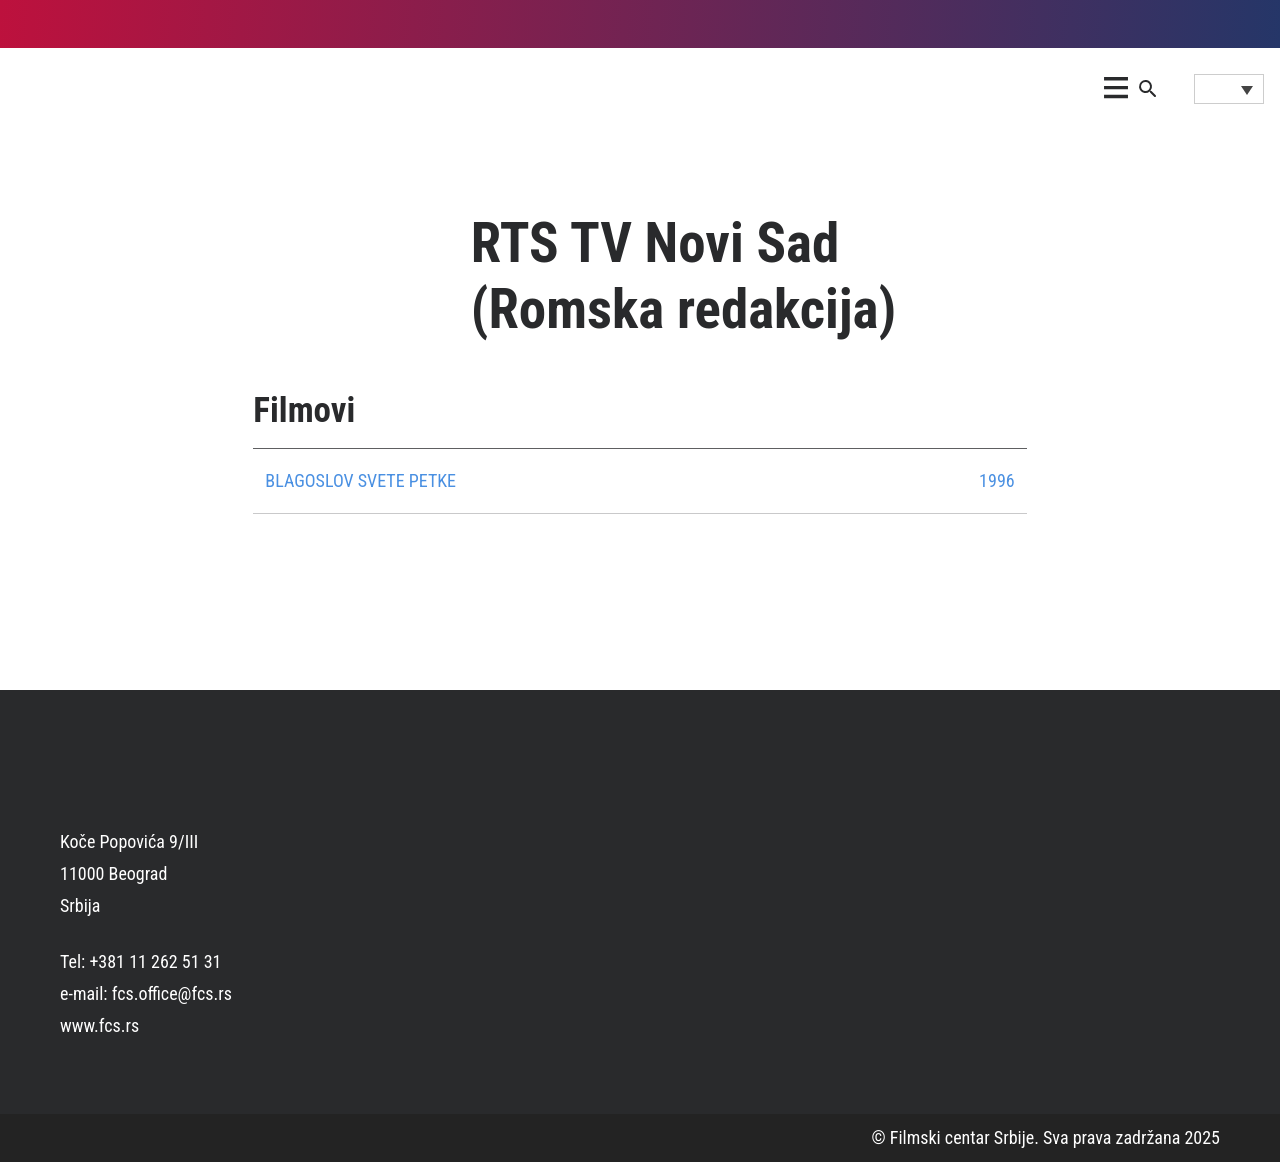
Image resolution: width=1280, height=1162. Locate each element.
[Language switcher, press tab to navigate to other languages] (1229, 89)
